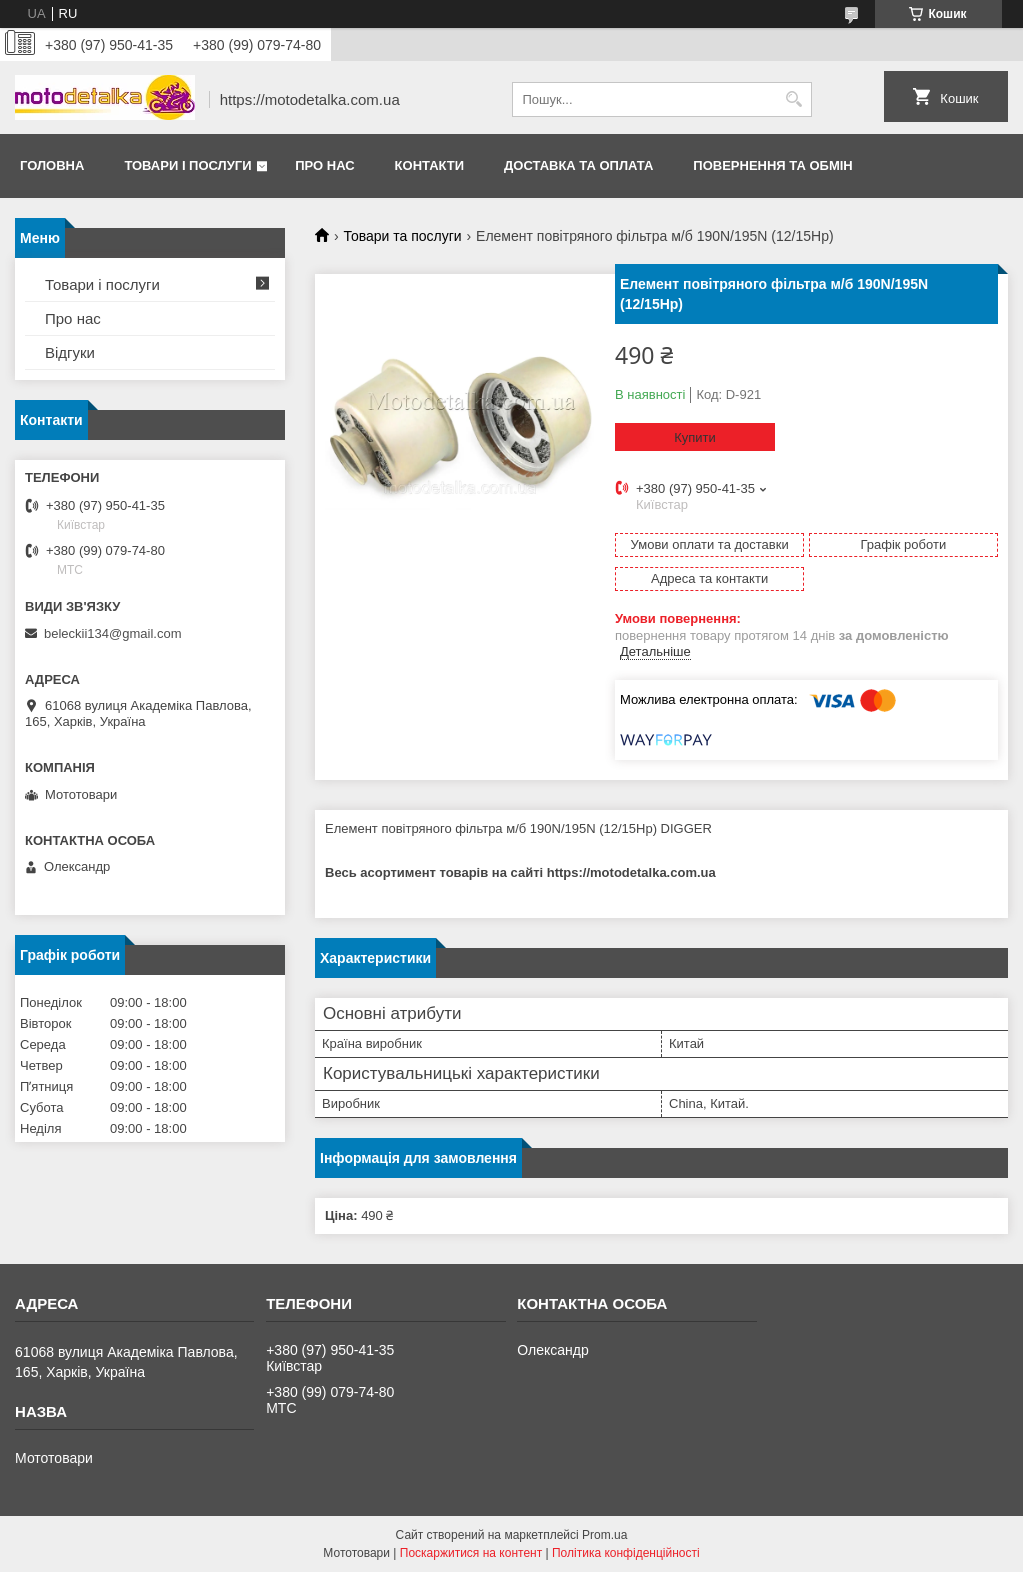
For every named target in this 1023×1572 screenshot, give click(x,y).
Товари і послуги (187, 165)
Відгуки (70, 352)
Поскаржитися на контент (471, 1553)
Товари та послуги (402, 236)
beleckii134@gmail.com (112, 633)
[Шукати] (794, 99)
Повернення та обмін (772, 165)
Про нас (324, 165)
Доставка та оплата (578, 165)
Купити (695, 437)
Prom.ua (604, 1535)
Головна (52, 165)
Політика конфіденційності (626, 1553)
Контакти (430, 165)
